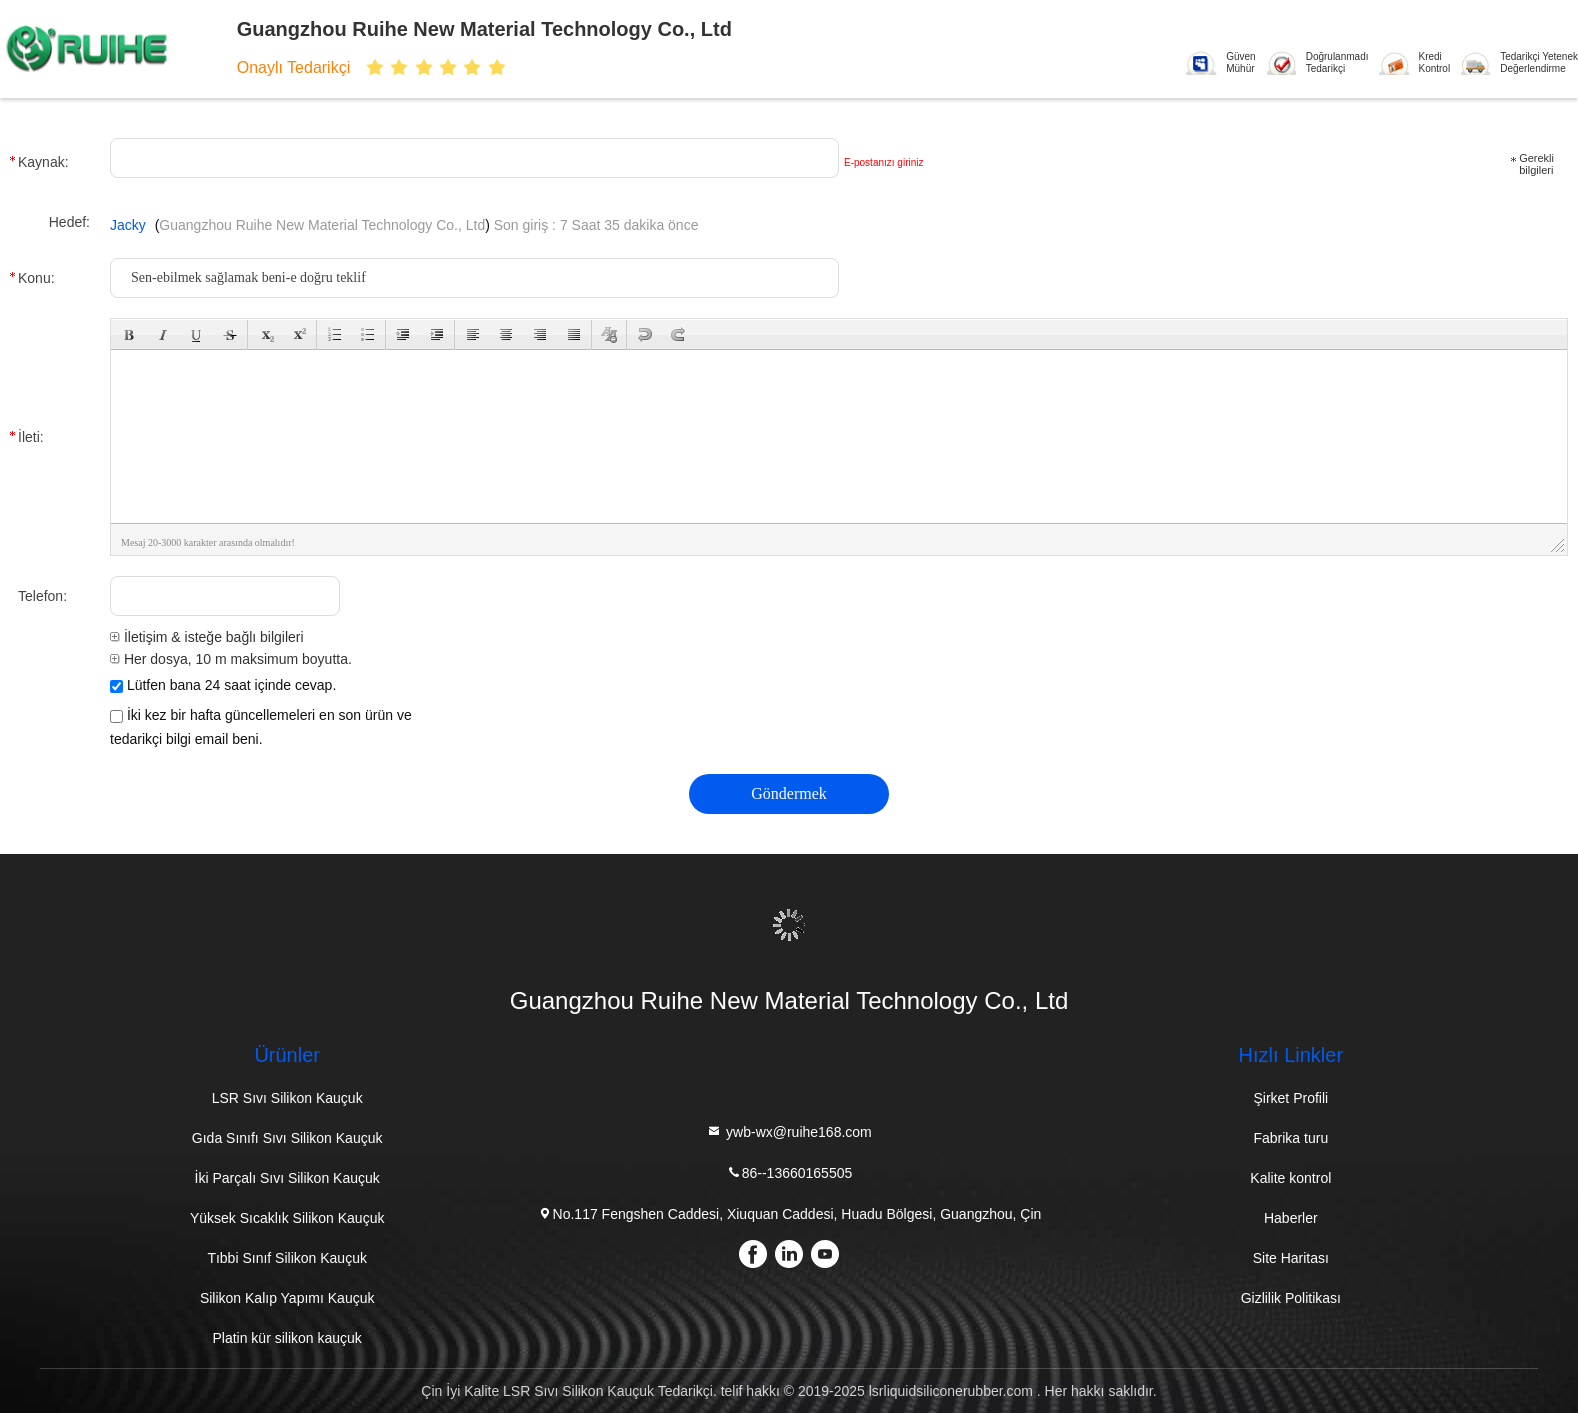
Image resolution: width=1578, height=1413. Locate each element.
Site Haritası (1291, 1258)
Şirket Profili (1290, 1098)
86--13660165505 (789, 1172)
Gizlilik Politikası (1291, 1298)
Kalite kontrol (1290, 1178)
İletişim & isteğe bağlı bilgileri (207, 637)
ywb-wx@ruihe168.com (789, 1131)
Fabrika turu (1290, 1138)
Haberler (1291, 1218)
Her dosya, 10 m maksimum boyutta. (231, 659)
